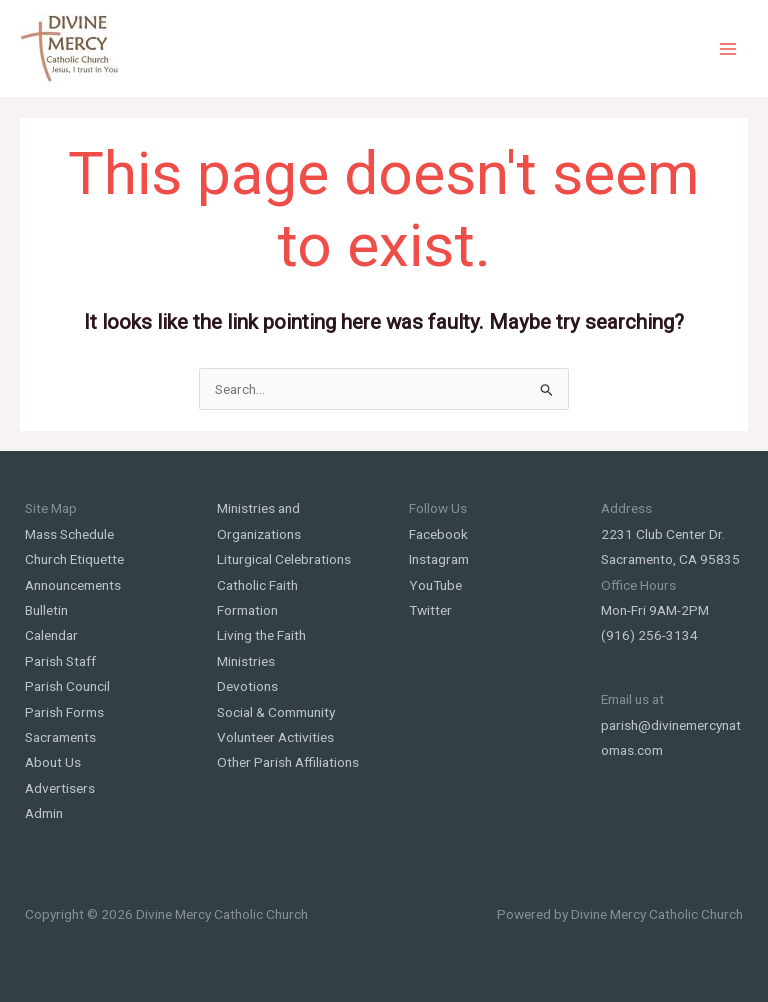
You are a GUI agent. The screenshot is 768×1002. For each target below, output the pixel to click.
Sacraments (60, 737)
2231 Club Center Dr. (663, 534)
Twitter (430, 610)
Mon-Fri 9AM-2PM (655, 610)
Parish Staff (60, 661)
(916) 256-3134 (649, 635)
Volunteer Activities (275, 737)
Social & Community (276, 712)
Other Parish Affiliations (288, 762)
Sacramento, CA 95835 (670, 559)
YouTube (435, 585)
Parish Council (67, 686)
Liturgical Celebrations (284, 559)
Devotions (247, 686)
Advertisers (60, 788)
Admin (44, 813)
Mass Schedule (69, 534)
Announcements (73, 585)
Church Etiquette (74, 559)
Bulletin (46, 610)
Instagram (439, 559)
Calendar (51, 635)
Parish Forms (64, 712)
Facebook (438, 534)
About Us (53, 762)
